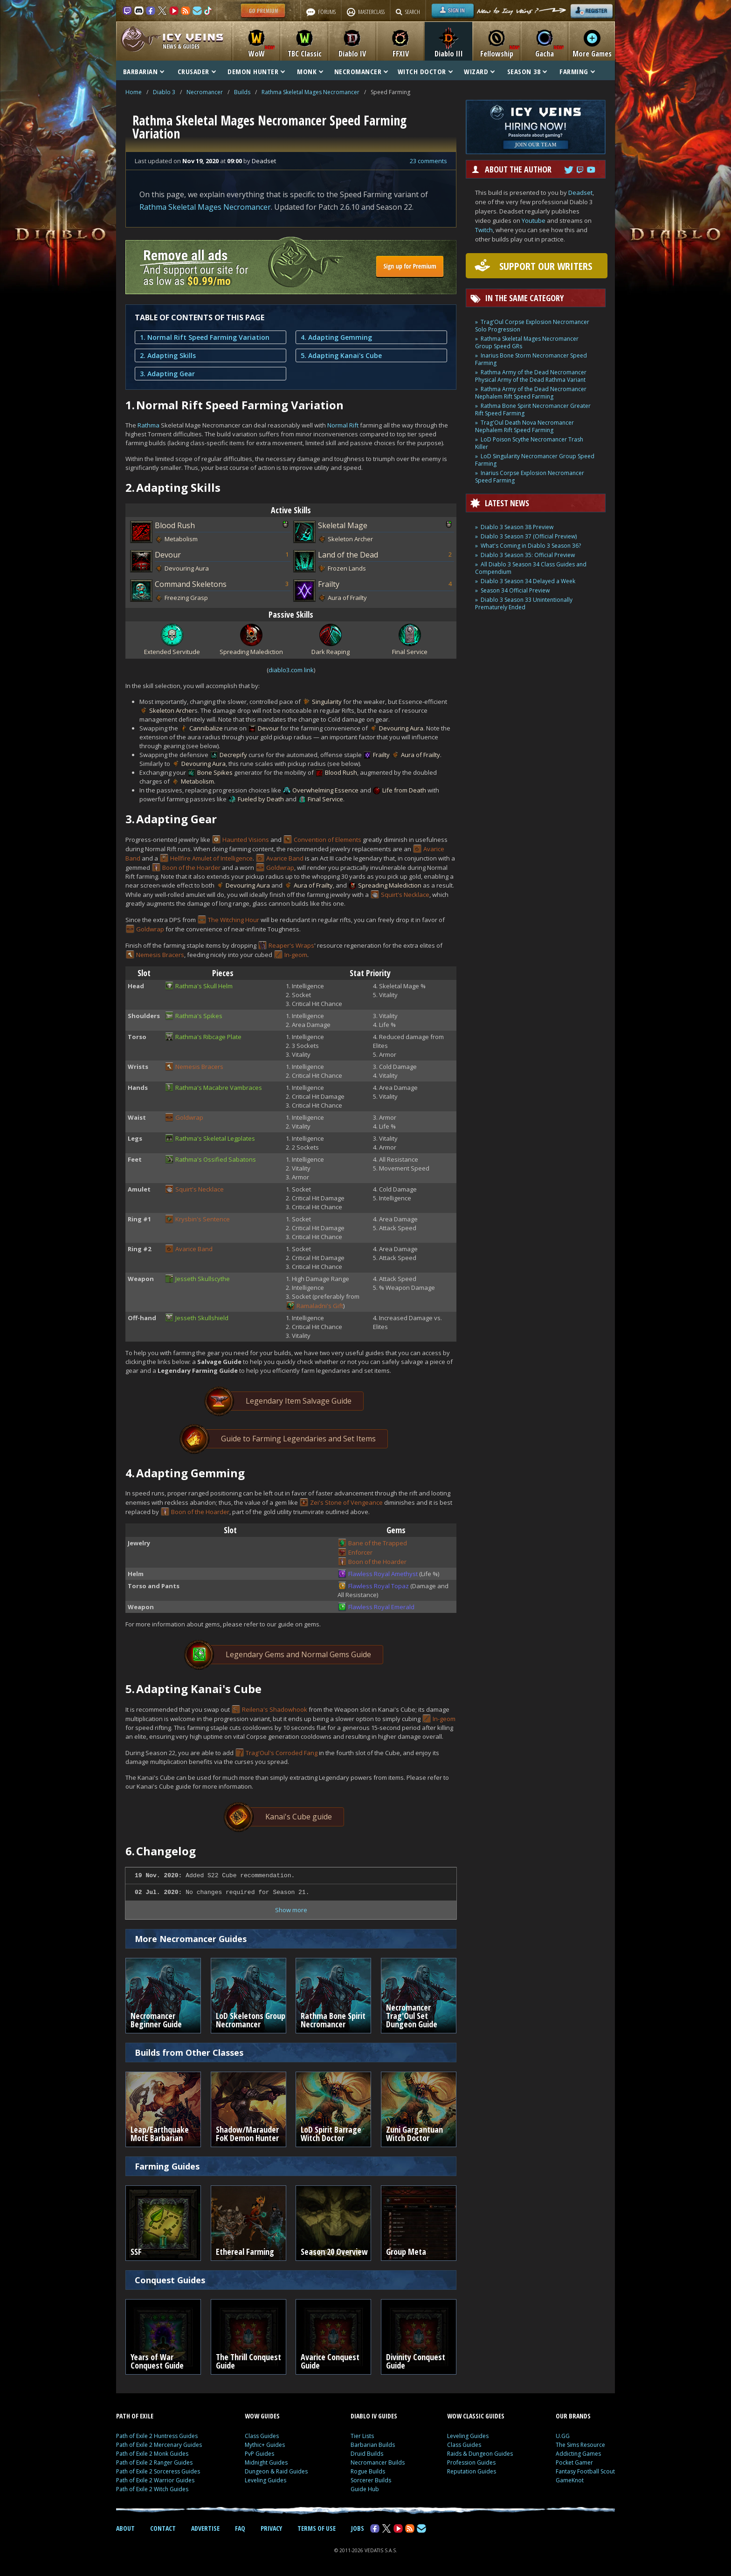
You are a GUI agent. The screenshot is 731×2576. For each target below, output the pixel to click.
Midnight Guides (266, 2462)
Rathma (148, 425)
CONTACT (163, 2528)
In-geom (295, 955)
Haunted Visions (245, 839)
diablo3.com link (291, 670)
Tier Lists (362, 2436)
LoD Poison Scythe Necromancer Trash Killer (529, 443)
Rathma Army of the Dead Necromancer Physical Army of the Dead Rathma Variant (530, 376)
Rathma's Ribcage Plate (208, 1037)
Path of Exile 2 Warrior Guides (155, 2480)
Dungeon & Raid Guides (276, 2471)
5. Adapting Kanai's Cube (341, 355)
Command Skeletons (191, 584)
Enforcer (360, 1552)
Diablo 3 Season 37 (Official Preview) (529, 536)
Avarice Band (284, 858)
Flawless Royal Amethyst (383, 1574)
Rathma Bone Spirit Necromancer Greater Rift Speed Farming (533, 409)
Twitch (484, 230)
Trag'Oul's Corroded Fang (281, 1753)
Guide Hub (365, 2489)
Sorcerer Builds (371, 2480)
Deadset (580, 192)
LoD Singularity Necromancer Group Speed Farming (534, 460)
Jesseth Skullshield (201, 1318)
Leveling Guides (265, 2480)
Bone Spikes (215, 772)
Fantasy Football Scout (585, 2471)
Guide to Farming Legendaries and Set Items (285, 1438)
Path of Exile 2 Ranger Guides (154, 2462)
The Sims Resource (580, 2445)
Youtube (533, 220)
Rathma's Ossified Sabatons (215, 1159)
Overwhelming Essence (325, 790)
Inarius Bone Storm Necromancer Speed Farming (531, 359)
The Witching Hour (233, 920)
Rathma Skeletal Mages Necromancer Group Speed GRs (527, 342)
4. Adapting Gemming (336, 337)
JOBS (357, 2528)
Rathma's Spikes (198, 1016)
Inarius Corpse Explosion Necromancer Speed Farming (529, 476)
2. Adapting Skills (168, 355)
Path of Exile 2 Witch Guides (152, 2489)
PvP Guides (259, 2454)
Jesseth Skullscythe (202, 1278)
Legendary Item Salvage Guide (285, 1401)
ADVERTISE (205, 2528)
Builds (242, 92)
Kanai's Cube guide (285, 1816)
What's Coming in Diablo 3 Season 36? (531, 546)
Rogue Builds (368, 2471)
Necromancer (204, 92)
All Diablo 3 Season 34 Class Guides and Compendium (530, 568)
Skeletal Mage (342, 525)
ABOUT (125, 2528)
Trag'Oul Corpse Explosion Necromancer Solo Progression (532, 325)
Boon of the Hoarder (191, 867)
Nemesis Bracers (160, 955)
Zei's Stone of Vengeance (346, 1502)
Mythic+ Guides (265, 2445)
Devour (168, 555)
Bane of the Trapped (377, 1543)
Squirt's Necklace (405, 894)
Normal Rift (343, 425)
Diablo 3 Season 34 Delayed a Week (528, 581)
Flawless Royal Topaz (378, 1586)
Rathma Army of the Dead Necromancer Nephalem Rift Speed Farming (530, 392)
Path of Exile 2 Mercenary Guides (159, 2445)
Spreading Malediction (389, 885)
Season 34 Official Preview (515, 590)
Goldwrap (280, 867)
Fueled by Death (261, 799)
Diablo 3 (164, 92)
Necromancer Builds (378, 2462)
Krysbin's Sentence (202, 1219)
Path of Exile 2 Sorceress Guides (158, 2471)
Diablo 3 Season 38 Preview (517, 527)
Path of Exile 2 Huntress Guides (157, 2436)
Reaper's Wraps (291, 945)
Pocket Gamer (574, 2462)
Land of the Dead (348, 555)
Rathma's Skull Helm (204, 986)
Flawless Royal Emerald (381, 1607)
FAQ (240, 2528)
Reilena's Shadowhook (274, 1709)
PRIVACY (271, 2528)
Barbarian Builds (373, 2445)
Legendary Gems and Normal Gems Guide (285, 1654)
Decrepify (233, 755)
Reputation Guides (471, 2471)
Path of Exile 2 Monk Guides (152, 2454)
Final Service (325, 799)
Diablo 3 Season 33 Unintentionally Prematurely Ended (523, 603)
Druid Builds (367, 2454)
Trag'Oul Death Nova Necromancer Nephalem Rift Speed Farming (524, 426)
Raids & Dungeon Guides (480, 2454)
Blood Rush (175, 525)
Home (133, 92)
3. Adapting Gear (167, 373)
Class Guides (262, 2436)
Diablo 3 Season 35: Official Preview (528, 555)
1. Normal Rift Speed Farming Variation (204, 337)
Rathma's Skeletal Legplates (215, 1138)
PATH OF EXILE (134, 2415)
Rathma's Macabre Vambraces (218, 1087)
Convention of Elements (327, 839)
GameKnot (570, 2480)
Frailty (328, 584)
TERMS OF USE (316, 2528)
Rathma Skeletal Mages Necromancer (310, 92)
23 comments (428, 161)
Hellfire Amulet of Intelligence (211, 858)
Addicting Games (578, 2454)
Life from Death (404, 790)
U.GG (563, 2436)
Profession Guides (471, 2462)
